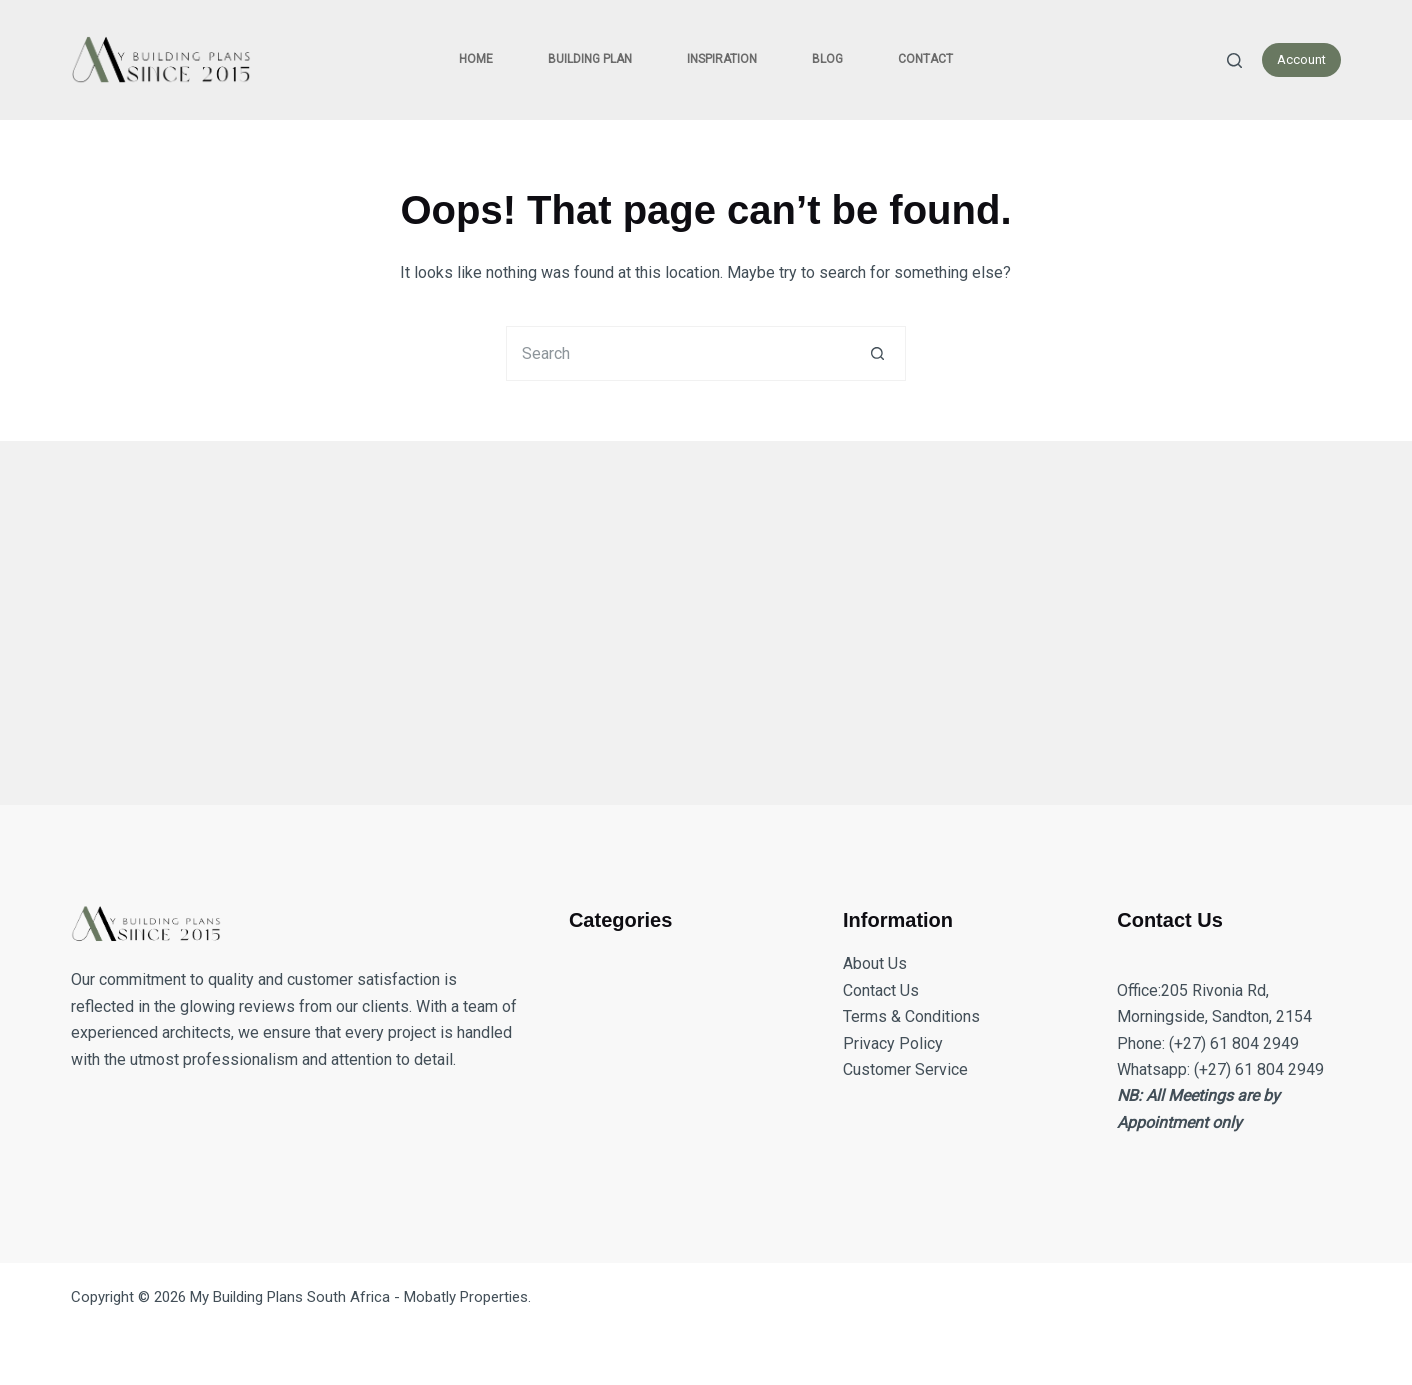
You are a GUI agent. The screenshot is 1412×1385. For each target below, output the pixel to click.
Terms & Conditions (911, 1016)
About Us (875, 963)
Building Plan (590, 59)
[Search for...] (678, 353)
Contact (925, 59)
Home (476, 59)
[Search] (1234, 60)
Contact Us (881, 990)
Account (1301, 59)
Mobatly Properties (466, 1297)
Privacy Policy (893, 1043)
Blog (827, 59)
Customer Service (905, 1069)
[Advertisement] (671, 611)
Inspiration (722, 59)
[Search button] (878, 353)
